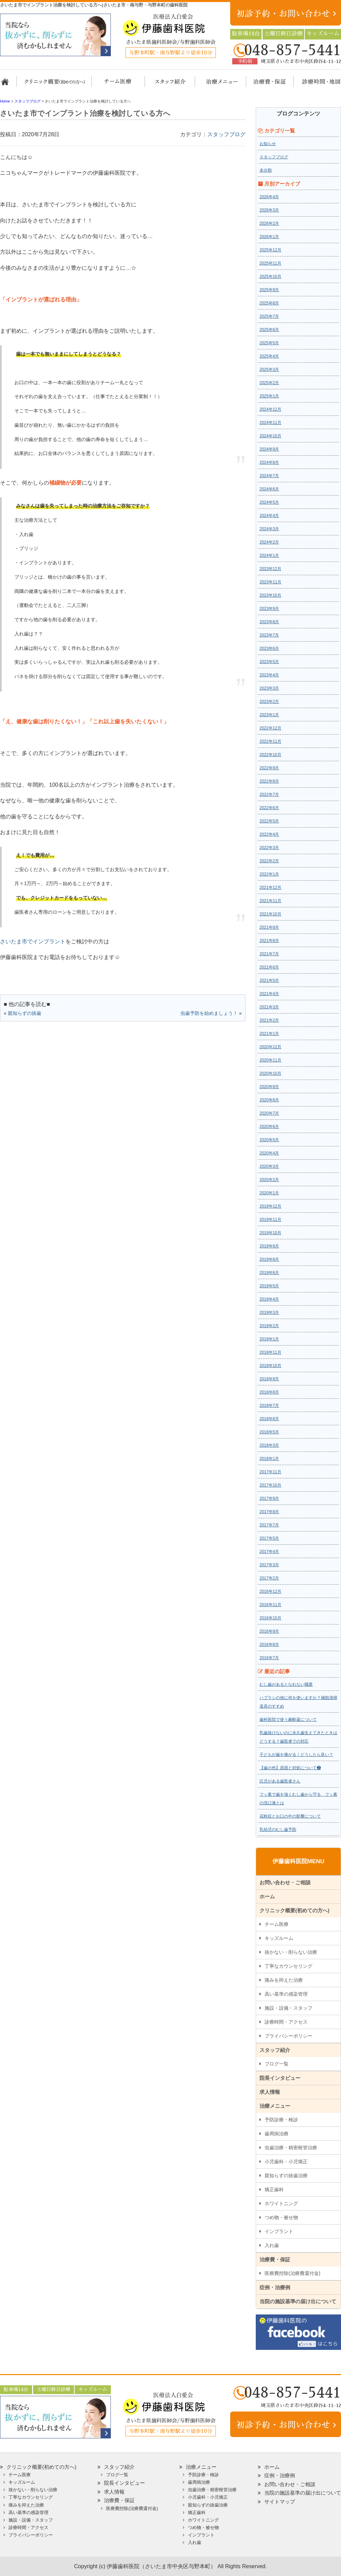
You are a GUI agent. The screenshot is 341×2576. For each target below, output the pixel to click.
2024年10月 (270, 436)
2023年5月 (269, 661)
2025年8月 (269, 303)
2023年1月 (269, 714)
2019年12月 (270, 1206)
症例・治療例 (275, 2287)
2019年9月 (269, 1246)
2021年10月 (270, 914)
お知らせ (268, 143)
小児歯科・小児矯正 (286, 2161)
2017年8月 (269, 1511)
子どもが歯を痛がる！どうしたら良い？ (296, 1754)
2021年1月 (269, 1033)
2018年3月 (269, 1445)
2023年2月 (269, 701)
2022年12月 (270, 728)
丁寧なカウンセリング (288, 1966)
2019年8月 (269, 1259)
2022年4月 (269, 834)
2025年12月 (270, 250)
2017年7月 (269, 1525)
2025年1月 (269, 396)
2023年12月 (270, 568)
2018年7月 (269, 1405)
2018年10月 (270, 1365)
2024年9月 (269, 449)
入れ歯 (272, 2245)
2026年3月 (269, 210)
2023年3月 (269, 688)
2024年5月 (269, 502)
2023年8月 (269, 621)
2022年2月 (269, 861)
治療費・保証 (266, 84)
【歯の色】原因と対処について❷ (290, 1767)
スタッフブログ (226, 134)
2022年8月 (269, 781)
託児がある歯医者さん (280, 1781)
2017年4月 (269, 1551)
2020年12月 (270, 1046)
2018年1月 (269, 1458)
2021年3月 (269, 1007)
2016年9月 (269, 1631)
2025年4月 (269, 356)
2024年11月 (270, 422)
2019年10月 (270, 1232)
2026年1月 (269, 236)
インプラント (279, 2231)
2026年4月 (269, 196)
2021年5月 (269, 980)
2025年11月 (270, 263)
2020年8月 (269, 1100)
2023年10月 (270, 595)
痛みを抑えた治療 (284, 1980)
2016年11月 (270, 1604)
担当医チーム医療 (119, 84)
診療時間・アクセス (286, 2022)
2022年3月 (269, 847)
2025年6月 (269, 329)
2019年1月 (269, 1339)
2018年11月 (270, 1352)
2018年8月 (269, 1392)
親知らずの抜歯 (24, 1013)
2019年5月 (269, 1286)
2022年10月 (270, 754)
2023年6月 (269, 648)
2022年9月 (269, 768)
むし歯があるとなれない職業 (286, 1684)
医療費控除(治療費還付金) (292, 2273)
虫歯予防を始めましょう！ (209, 1013)
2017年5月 (269, 1538)
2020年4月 (269, 1153)
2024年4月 (269, 515)
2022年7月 (269, 794)
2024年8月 (269, 462)
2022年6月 (269, 807)
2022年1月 (269, 874)
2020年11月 (270, 1060)
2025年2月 (269, 382)
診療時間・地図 (316, 84)
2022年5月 (269, 821)
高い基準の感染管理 (286, 1994)
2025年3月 (269, 369)
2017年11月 (270, 1472)
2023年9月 (269, 608)
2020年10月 (270, 1073)
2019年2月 (269, 1325)
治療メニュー (215, 84)
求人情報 (270, 2092)
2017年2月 (269, 1578)
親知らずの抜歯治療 (286, 2175)
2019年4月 (269, 1299)
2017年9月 (269, 1498)
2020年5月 (269, 1139)
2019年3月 (269, 1312)
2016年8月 (269, 1644)
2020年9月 (269, 1086)
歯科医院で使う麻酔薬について (288, 1719)
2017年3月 (269, 1564)
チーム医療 (276, 1924)
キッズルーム (279, 1938)
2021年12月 (270, 887)
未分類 (266, 170)
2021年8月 (269, 940)
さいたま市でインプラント (32, 941)
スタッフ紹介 (168, 84)
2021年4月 (269, 993)
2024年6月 (269, 489)
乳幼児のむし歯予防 (278, 1829)
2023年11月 (270, 582)
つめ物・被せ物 (281, 2217)
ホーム (7, 84)
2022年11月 (270, 741)
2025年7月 (269, 316)
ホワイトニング (281, 2203)
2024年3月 (269, 529)
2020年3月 (269, 1166)
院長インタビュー (280, 2078)
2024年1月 (269, 555)
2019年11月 (270, 1219)
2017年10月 (270, 1485)
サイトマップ (279, 2501)
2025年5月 (269, 343)
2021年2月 (269, 1020)
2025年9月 (269, 289)
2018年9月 (269, 1379)
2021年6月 (269, 967)
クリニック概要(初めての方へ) (54, 84)
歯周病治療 (276, 2133)
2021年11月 (270, 900)
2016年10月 (270, 1618)
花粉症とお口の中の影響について (290, 1816)
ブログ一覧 (276, 2064)
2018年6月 (269, 1418)
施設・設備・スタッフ (288, 2008)
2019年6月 (269, 1272)
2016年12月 (270, 1591)
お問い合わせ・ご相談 (285, 1882)
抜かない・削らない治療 (291, 1952)
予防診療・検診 (281, 2119)
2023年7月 (269, 635)
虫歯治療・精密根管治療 (291, 2147)
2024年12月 (270, 409)
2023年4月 (269, 675)
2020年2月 (269, 1179)
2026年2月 (269, 223)
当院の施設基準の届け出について (298, 2301)
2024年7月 (269, 475)
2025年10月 (270, 276)
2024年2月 (269, 542)
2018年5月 (269, 1432)
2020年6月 (269, 1126)
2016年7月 (269, 1657)
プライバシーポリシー (288, 2036)
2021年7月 (269, 954)
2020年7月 (269, 1113)
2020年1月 (269, 1193)
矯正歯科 (274, 2189)
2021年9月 (269, 927)
